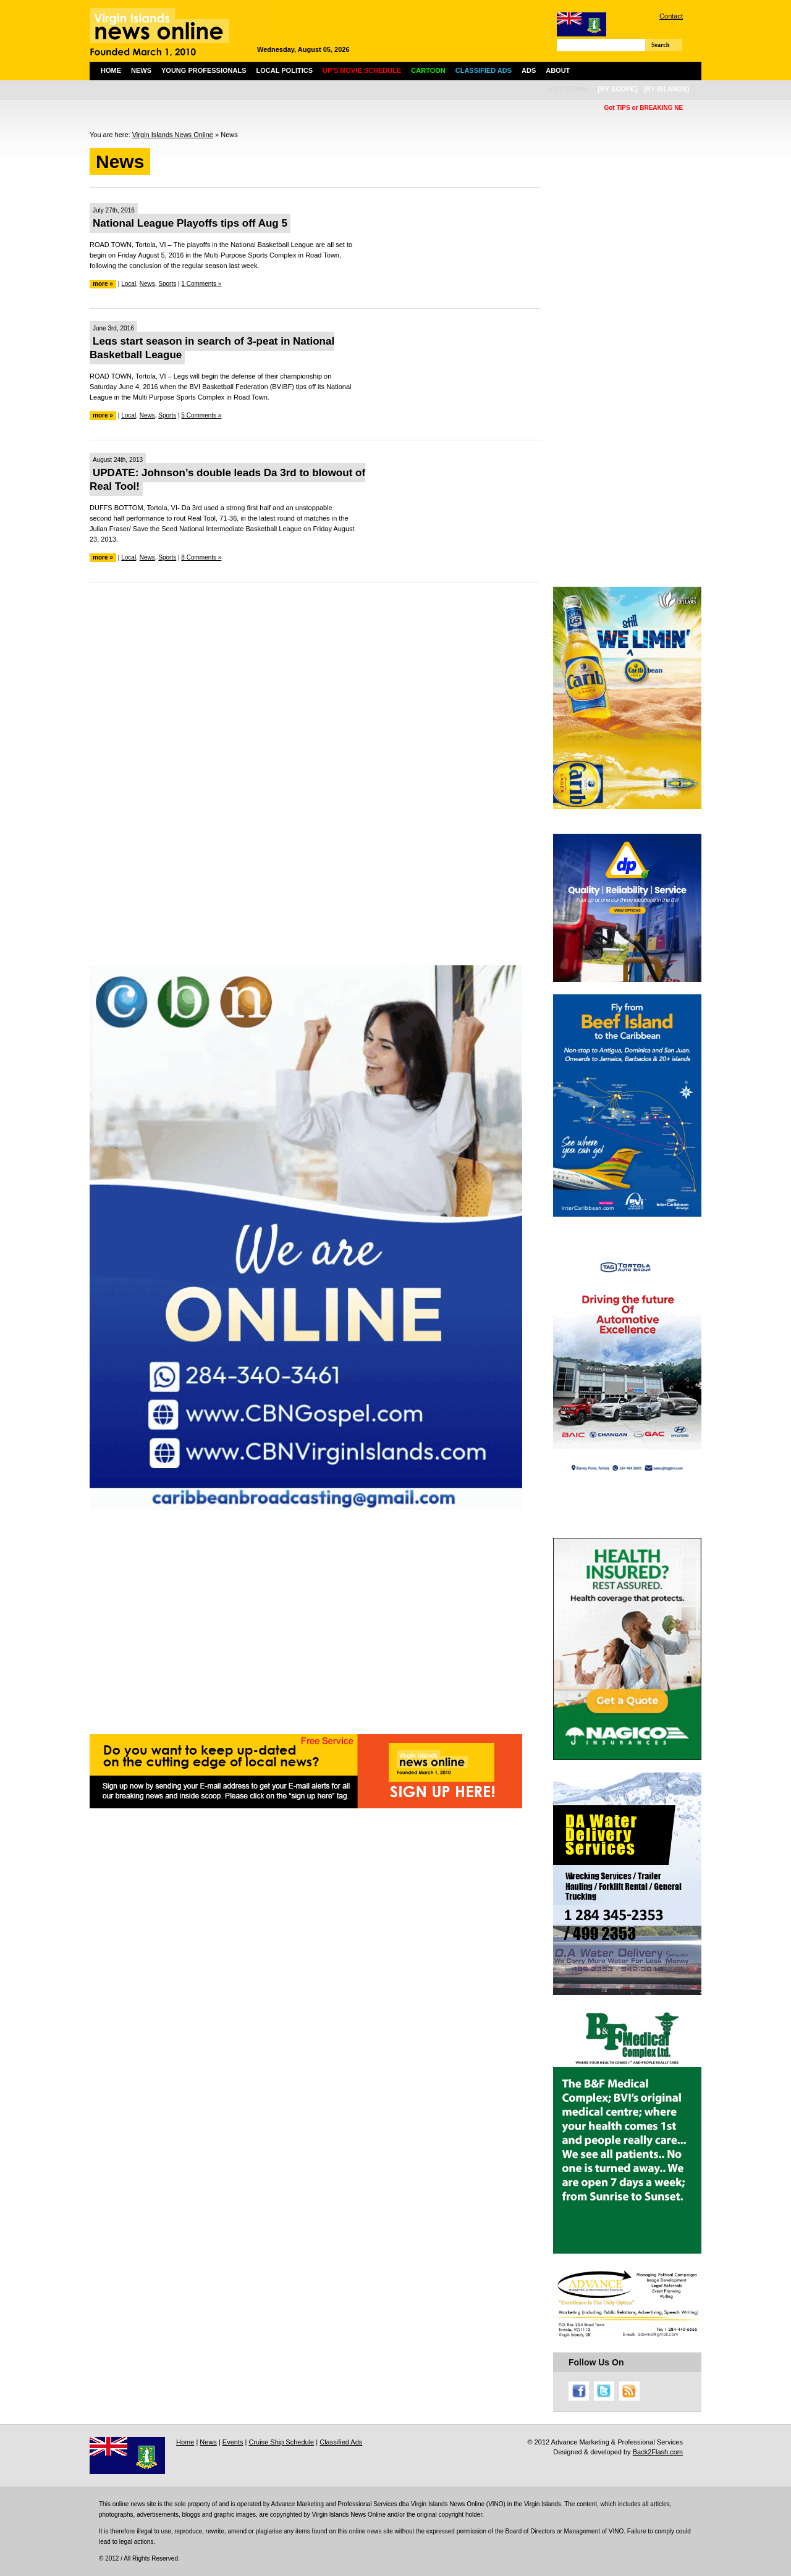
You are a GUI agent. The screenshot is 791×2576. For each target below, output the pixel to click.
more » (103, 283)
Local (128, 283)
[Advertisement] (315, 681)
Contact (671, 16)
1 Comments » (201, 283)
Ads (529, 70)
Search (660, 44)
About (558, 70)
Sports (167, 283)
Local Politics (284, 70)
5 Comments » (201, 415)
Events (232, 2442)
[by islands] (666, 89)
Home (111, 70)
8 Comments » (201, 557)
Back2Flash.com (658, 2452)
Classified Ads (340, 2442)
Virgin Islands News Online (172, 134)
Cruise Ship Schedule (281, 2442)
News (141, 70)
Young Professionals (204, 70)
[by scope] (617, 89)
